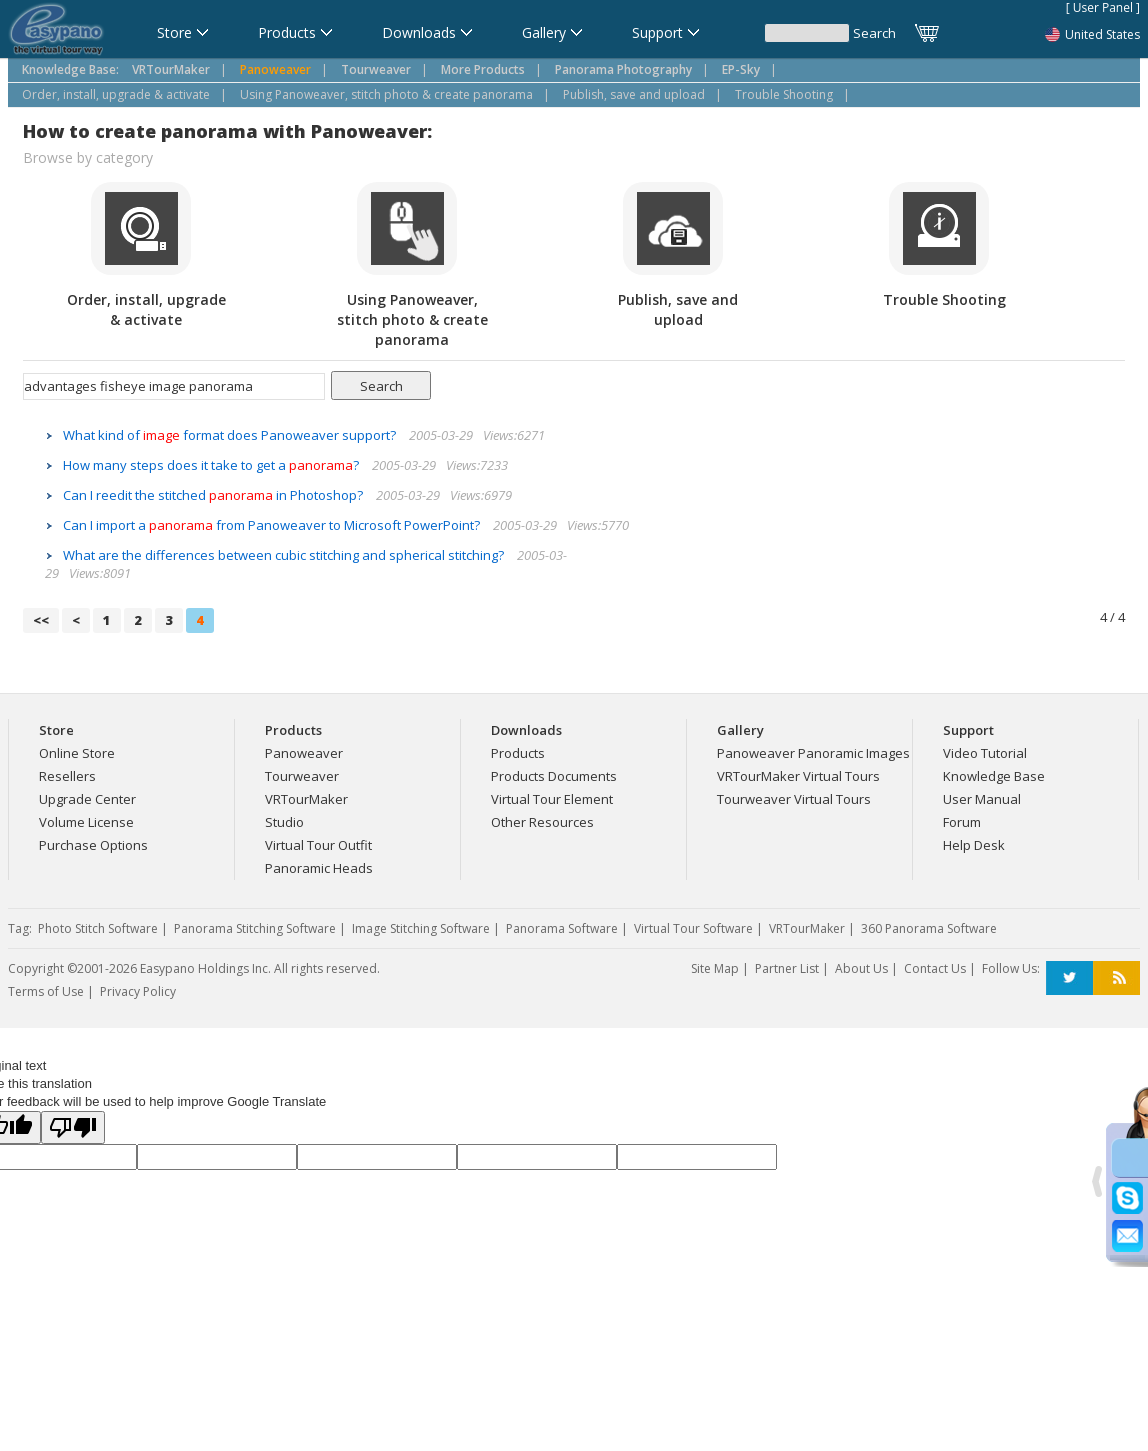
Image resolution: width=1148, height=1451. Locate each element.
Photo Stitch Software (98, 928)
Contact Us (935, 968)
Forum (962, 822)
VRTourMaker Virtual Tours (798, 776)
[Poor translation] (73, 1127)
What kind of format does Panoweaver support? (231, 435)
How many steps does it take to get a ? (212, 465)
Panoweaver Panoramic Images (813, 753)
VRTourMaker (306, 799)
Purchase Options (93, 845)
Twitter (1069, 978)
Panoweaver (304, 753)
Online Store (77, 753)
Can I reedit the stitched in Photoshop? (214, 495)
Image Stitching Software (421, 928)
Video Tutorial (985, 753)
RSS (1116, 978)
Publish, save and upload (634, 94)
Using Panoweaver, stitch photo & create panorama (386, 94)
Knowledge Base (994, 776)
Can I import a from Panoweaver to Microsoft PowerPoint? (273, 525)
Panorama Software (562, 928)
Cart (928, 33)
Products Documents (554, 776)
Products (518, 753)
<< (41, 620)
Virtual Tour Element (552, 799)
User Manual (982, 799)
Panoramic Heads (319, 868)
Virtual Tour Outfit (318, 845)
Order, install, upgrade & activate (116, 94)
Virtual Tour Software (693, 928)
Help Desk (974, 845)
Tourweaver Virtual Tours (794, 799)
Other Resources (542, 822)
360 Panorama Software (929, 928)
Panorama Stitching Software (255, 928)
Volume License (86, 822)
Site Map (715, 968)
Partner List (787, 968)
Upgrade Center (87, 799)
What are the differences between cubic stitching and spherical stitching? (285, 555)
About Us (861, 968)
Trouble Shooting (784, 94)
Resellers (67, 776)
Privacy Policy (138, 991)
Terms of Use (46, 991)
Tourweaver (302, 776)
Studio (284, 822)
